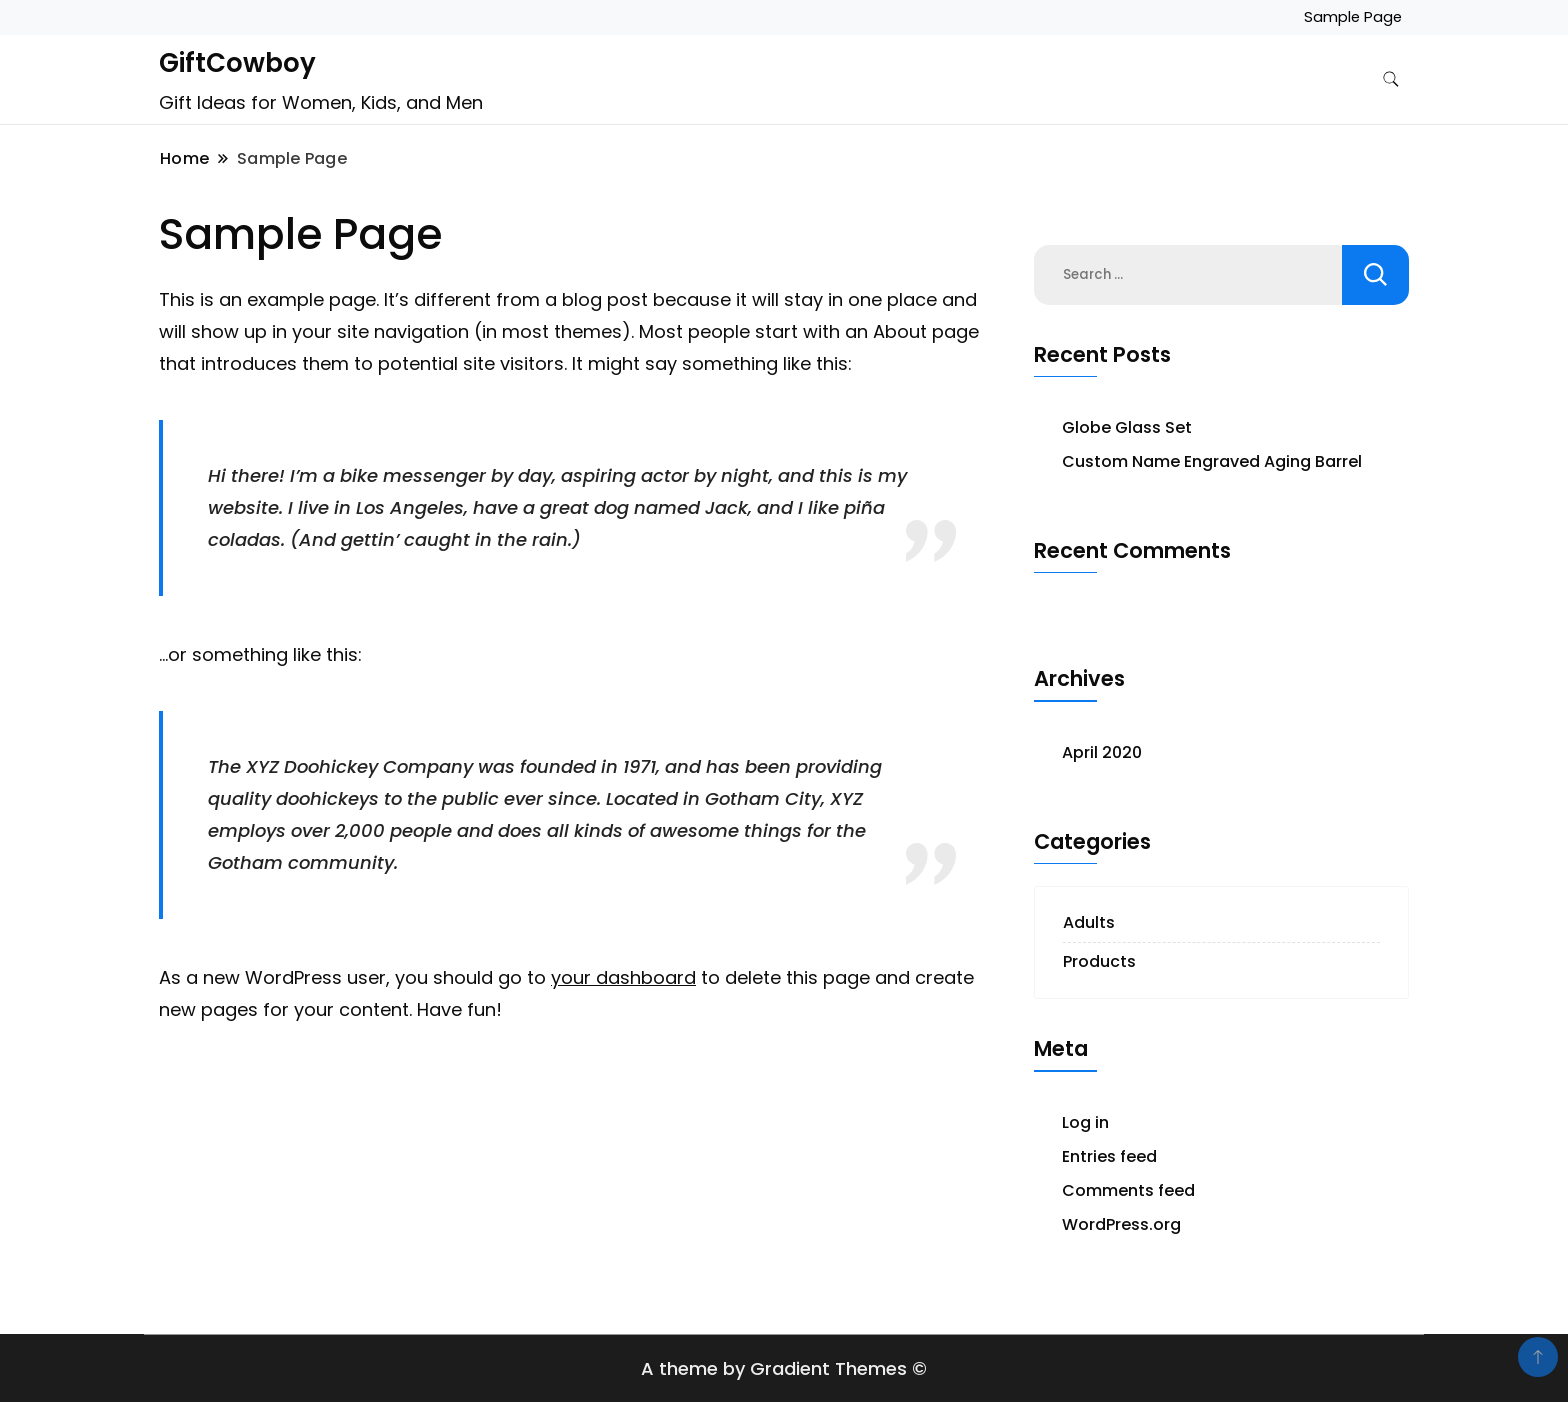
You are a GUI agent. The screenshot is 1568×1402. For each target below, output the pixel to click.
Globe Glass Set (1127, 427)
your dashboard (623, 977)
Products (1099, 961)
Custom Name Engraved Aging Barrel (1212, 461)
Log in (1085, 1122)
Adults (1089, 922)
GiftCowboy (237, 63)
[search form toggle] (1391, 79)
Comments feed (1128, 1190)
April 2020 (1102, 752)
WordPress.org (1121, 1224)
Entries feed (1109, 1156)
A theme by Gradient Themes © (784, 1368)
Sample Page (1353, 17)
